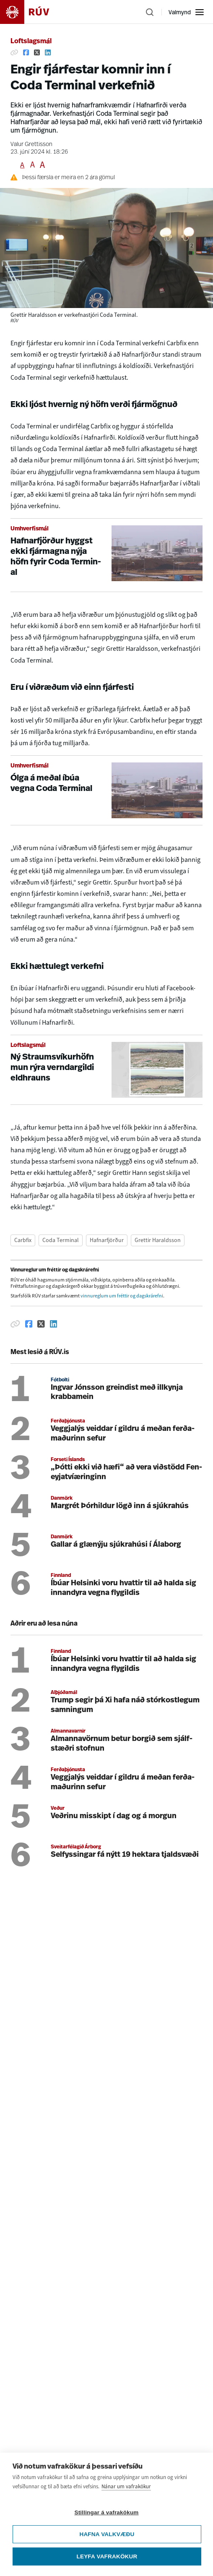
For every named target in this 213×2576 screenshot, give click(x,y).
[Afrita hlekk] (14, 52)
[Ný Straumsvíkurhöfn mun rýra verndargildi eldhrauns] (106, 1070)
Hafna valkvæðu (106, 2534)
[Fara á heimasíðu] (32, 12)
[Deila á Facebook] (26, 52)
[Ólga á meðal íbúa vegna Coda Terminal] (106, 790)
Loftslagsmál (31, 41)
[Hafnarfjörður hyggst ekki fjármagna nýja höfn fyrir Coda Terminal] (106, 555)
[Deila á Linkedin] (48, 52)
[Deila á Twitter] (37, 52)
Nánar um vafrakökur (126, 2486)
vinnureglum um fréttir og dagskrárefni (122, 1295)
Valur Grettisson (31, 144)
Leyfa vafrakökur (107, 2556)
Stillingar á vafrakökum (106, 2512)
